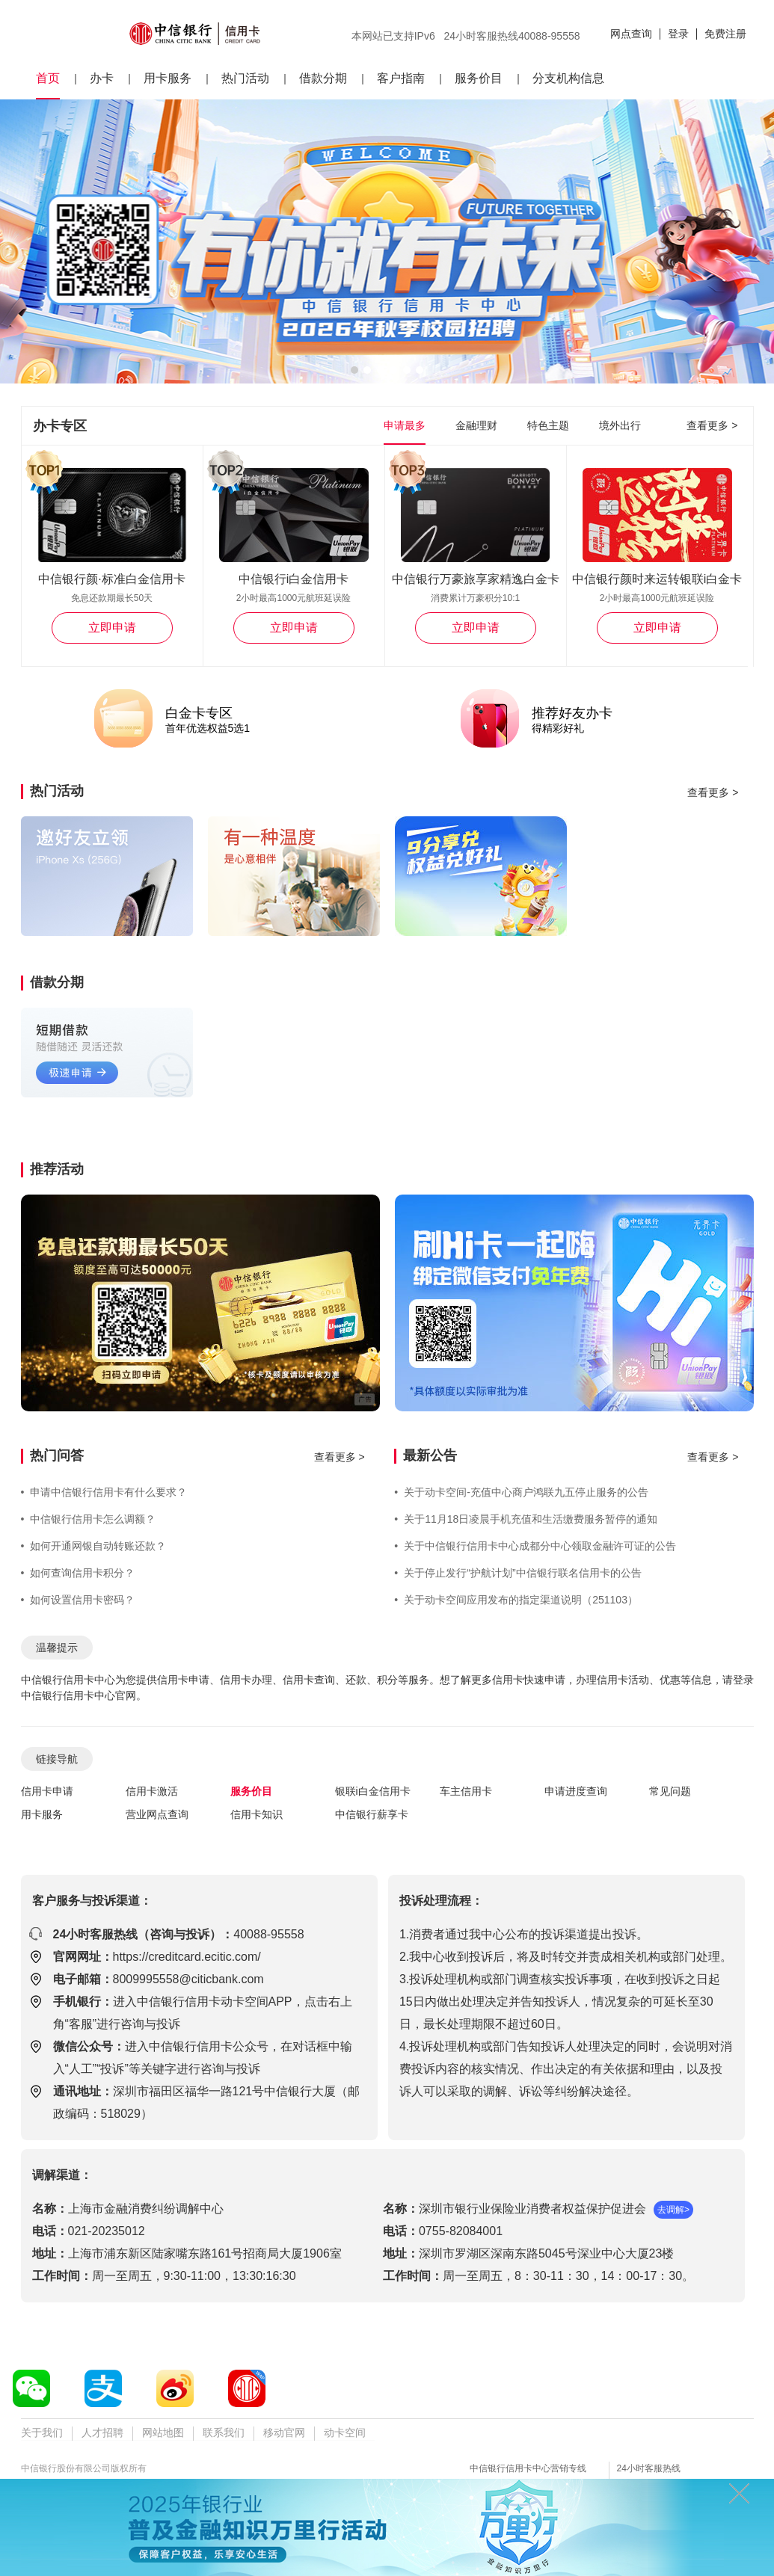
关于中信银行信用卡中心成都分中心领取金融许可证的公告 (535, 1546)
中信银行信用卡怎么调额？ (88, 1519)
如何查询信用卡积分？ (78, 1573)
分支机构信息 (568, 78)
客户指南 (401, 78)
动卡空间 (345, 2432)
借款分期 (323, 78)
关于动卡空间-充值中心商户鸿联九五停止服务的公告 (521, 1492)
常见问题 (670, 1791)
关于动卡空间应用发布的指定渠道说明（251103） (516, 1600)
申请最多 (405, 425)
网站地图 (163, 2432)
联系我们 (224, 2432)
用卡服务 (167, 78)
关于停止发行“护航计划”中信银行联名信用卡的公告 (517, 1573)
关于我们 (42, 2432)
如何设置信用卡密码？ (78, 1600)
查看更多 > (712, 425)
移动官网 (284, 2432)
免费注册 (725, 34)
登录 (678, 34)
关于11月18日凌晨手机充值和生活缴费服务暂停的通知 (525, 1519)
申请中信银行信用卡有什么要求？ (104, 1492)
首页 (48, 78)
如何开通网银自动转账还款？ (94, 1546)
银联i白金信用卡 (373, 1791)
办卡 (102, 78)
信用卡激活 (152, 1791)
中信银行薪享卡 (371, 1814)
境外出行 (620, 425)
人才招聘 (102, 2432)
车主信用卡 (466, 1791)
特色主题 (548, 425)
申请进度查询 (575, 1791)
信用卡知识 (256, 1814)
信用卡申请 (47, 1791)
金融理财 (476, 425)
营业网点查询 (157, 1814)
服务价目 (479, 78)
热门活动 (245, 78)
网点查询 (631, 34)
